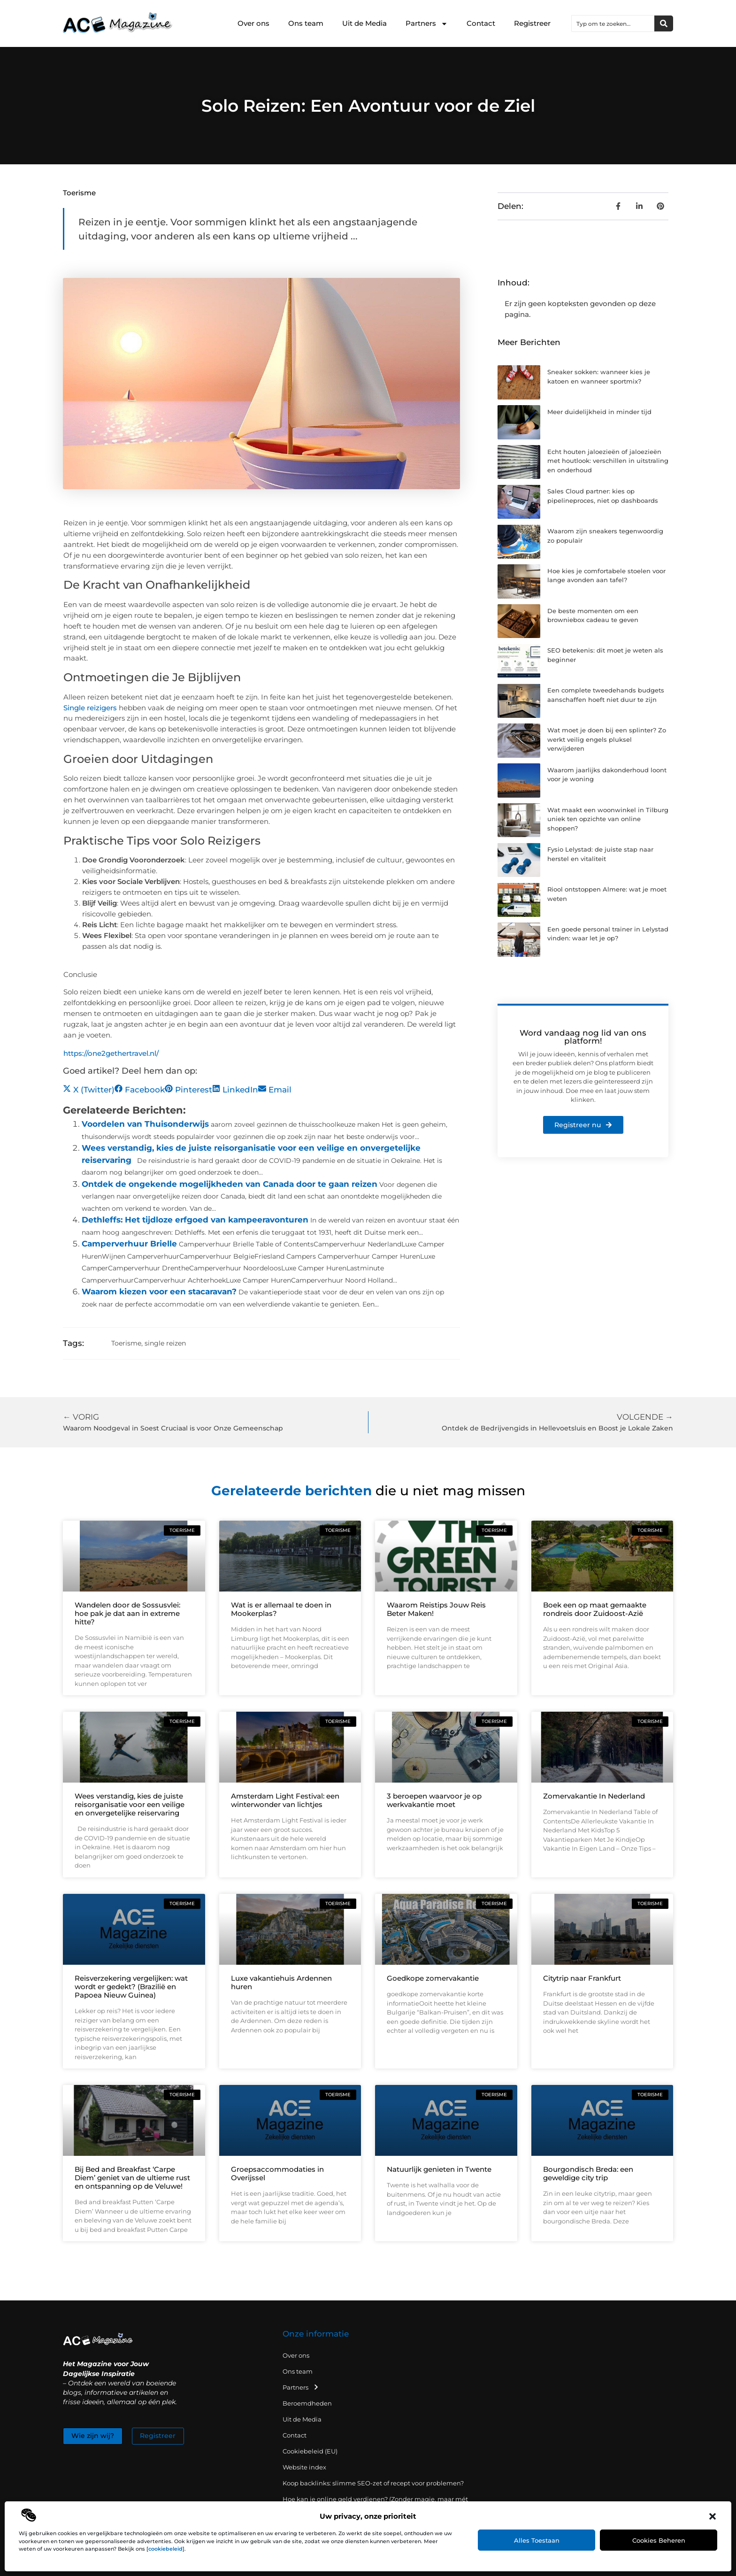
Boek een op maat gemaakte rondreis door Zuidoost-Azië (594, 1609)
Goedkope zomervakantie (433, 1978)
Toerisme (79, 192)
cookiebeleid (165, 2548)
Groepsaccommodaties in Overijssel (277, 2173)
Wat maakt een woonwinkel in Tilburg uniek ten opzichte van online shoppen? (607, 819)
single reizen (165, 1343)
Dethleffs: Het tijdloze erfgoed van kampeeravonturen (195, 1219)
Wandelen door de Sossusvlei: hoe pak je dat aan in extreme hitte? (127, 1613)
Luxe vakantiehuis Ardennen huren (281, 1982)
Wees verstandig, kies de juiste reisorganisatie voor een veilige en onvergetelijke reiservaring (129, 1804)
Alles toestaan (537, 2540)
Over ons (253, 23)
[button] (712, 2516)
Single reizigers (90, 707)
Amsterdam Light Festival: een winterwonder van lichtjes (285, 1800)
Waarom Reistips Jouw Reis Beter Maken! (436, 1609)
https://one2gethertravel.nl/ (111, 1053)
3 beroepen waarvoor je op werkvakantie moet (434, 1800)
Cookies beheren (658, 2540)
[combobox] (613, 23)
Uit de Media (364, 23)
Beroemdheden (307, 2403)
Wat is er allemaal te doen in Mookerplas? (281, 1609)
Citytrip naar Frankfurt (582, 1978)
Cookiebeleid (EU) (310, 2451)
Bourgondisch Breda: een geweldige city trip (588, 2173)
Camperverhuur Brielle (129, 1243)
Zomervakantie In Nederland (594, 1796)
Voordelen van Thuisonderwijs (145, 1124)
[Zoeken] (663, 23)
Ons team (305, 23)
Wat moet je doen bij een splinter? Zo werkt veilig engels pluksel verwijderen (606, 739)
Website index (304, 2467)
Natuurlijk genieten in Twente (439, 2169)
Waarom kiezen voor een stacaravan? (159, 1291)
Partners (427, 23)
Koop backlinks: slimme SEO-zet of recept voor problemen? (373, 2483)
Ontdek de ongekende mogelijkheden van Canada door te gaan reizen (229, 1184)
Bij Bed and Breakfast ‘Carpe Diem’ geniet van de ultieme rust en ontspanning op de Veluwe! (132, 2178)
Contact (481, 23)
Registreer (532, 23)
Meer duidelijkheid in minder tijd (599, 411)
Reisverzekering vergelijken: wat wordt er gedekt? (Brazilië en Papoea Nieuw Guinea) (131, 1986)
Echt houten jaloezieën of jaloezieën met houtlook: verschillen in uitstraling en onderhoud (607, 461)
